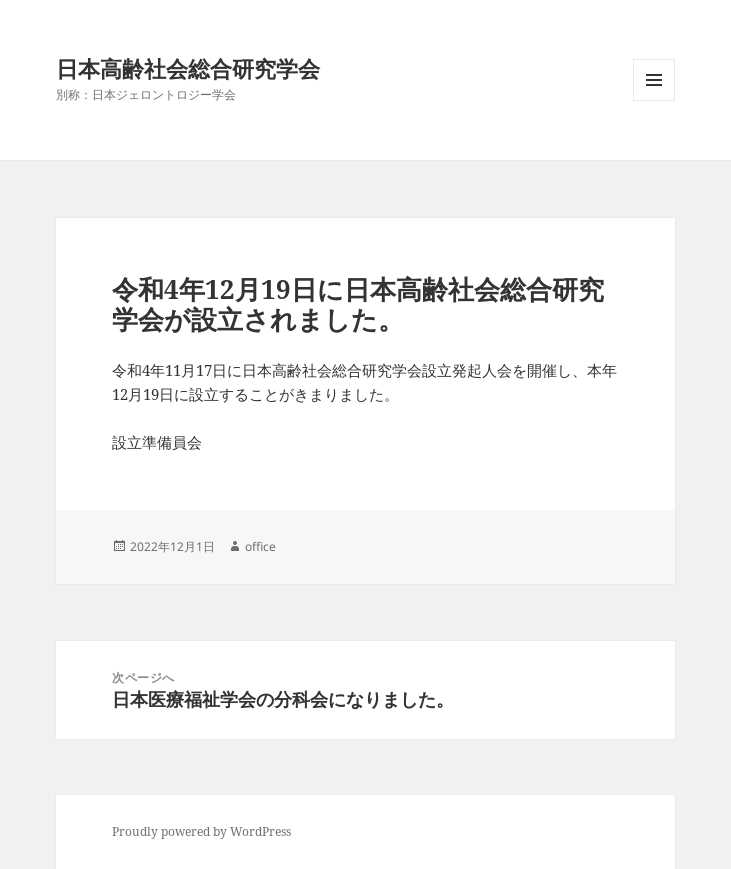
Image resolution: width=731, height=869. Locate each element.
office (260, 546)
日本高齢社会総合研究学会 (188, 68)
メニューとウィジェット (654, 100)
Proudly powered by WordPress (201, 831)
